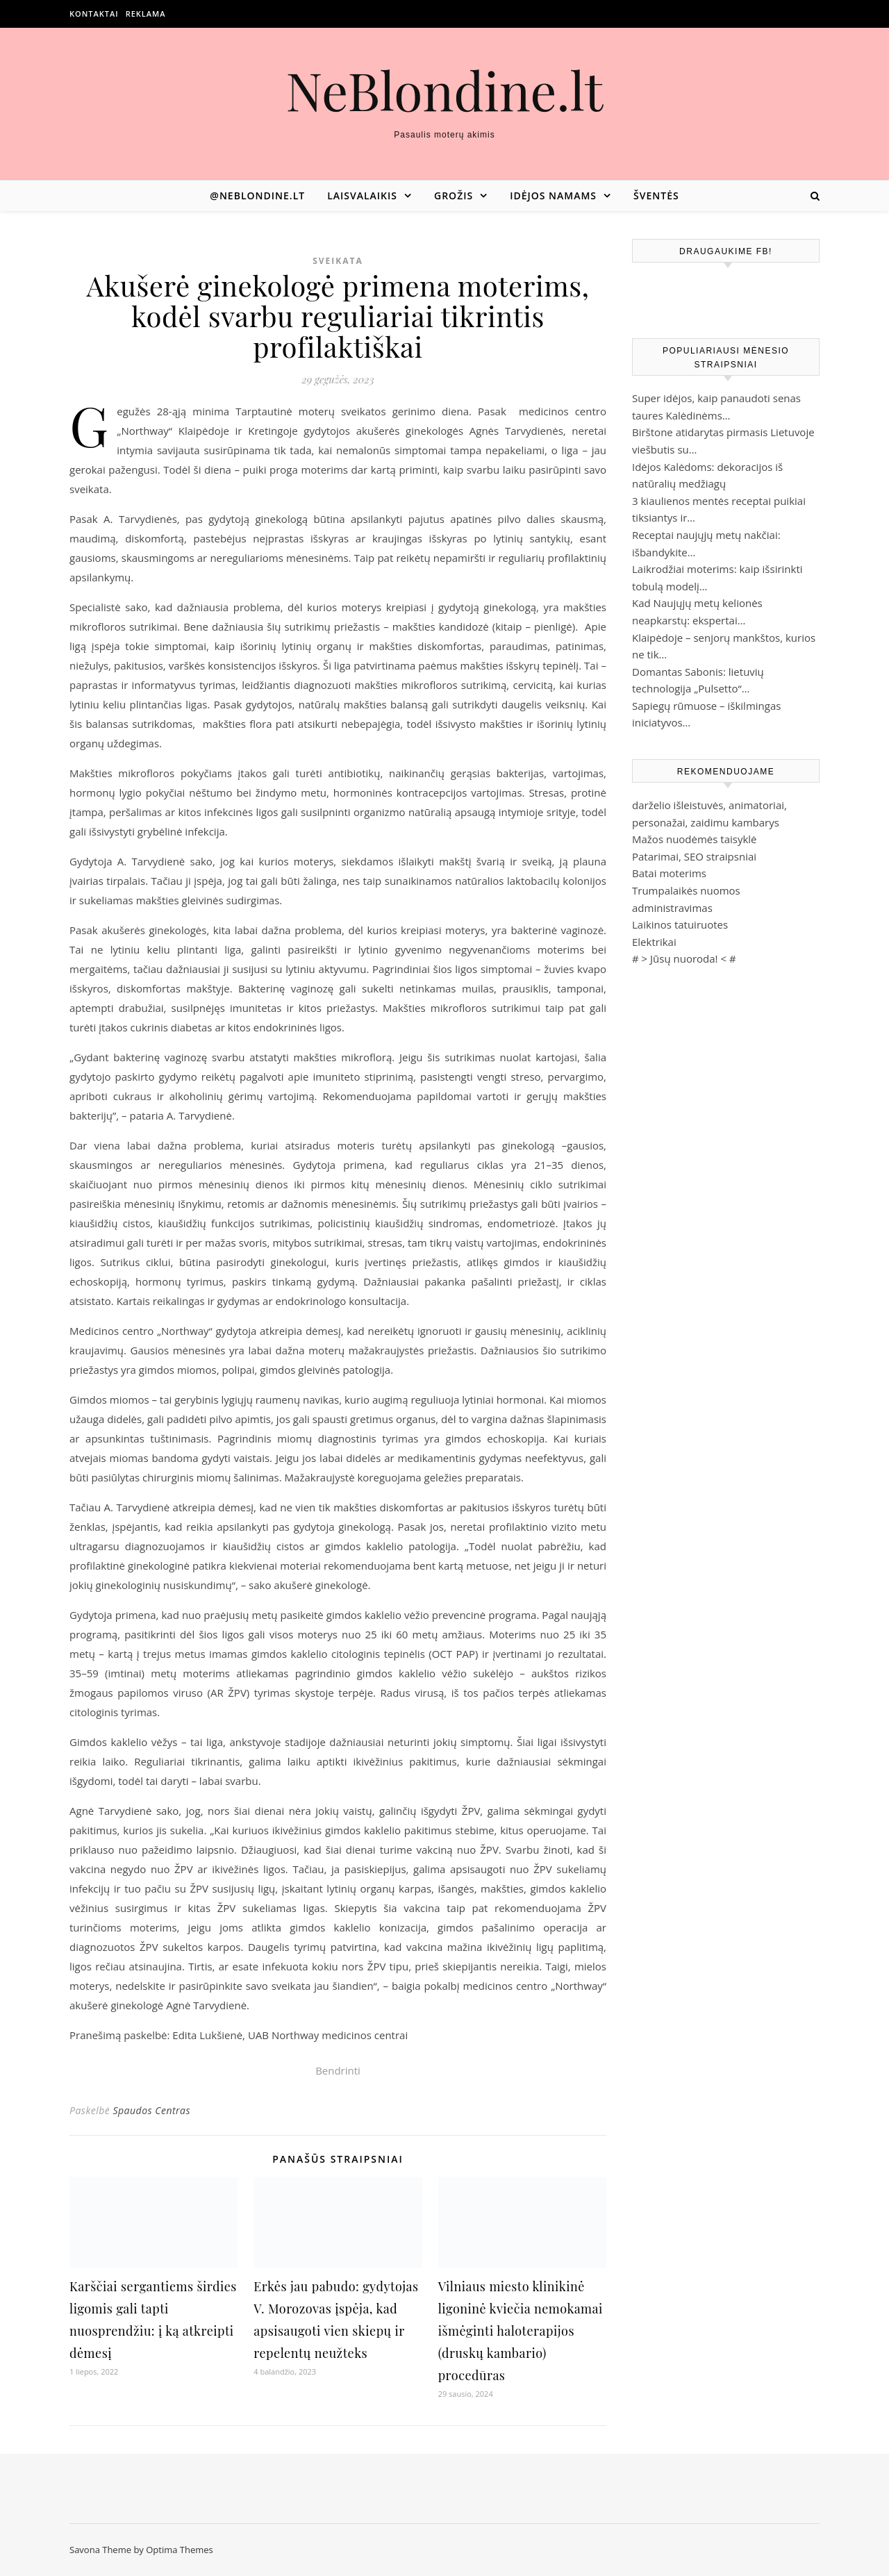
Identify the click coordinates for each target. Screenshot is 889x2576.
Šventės (656, 195)
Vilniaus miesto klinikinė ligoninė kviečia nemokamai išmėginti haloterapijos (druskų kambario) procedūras (520, 2331)
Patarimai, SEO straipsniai (694, 856)
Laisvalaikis (362, 195)
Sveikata (338, 261)
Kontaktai (94, 13)
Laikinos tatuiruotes (680, 924)
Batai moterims (669, 873)
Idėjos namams (553, 195)
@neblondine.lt (257, 195)
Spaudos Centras (151, 2110)
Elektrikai (654, 942)
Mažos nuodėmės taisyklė (694, 839)
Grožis (453, 195)
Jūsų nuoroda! (684, 958)
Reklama (146, 13)
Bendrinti (337, 2070)
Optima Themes (179, 2549)
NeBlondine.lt (445, 90)
